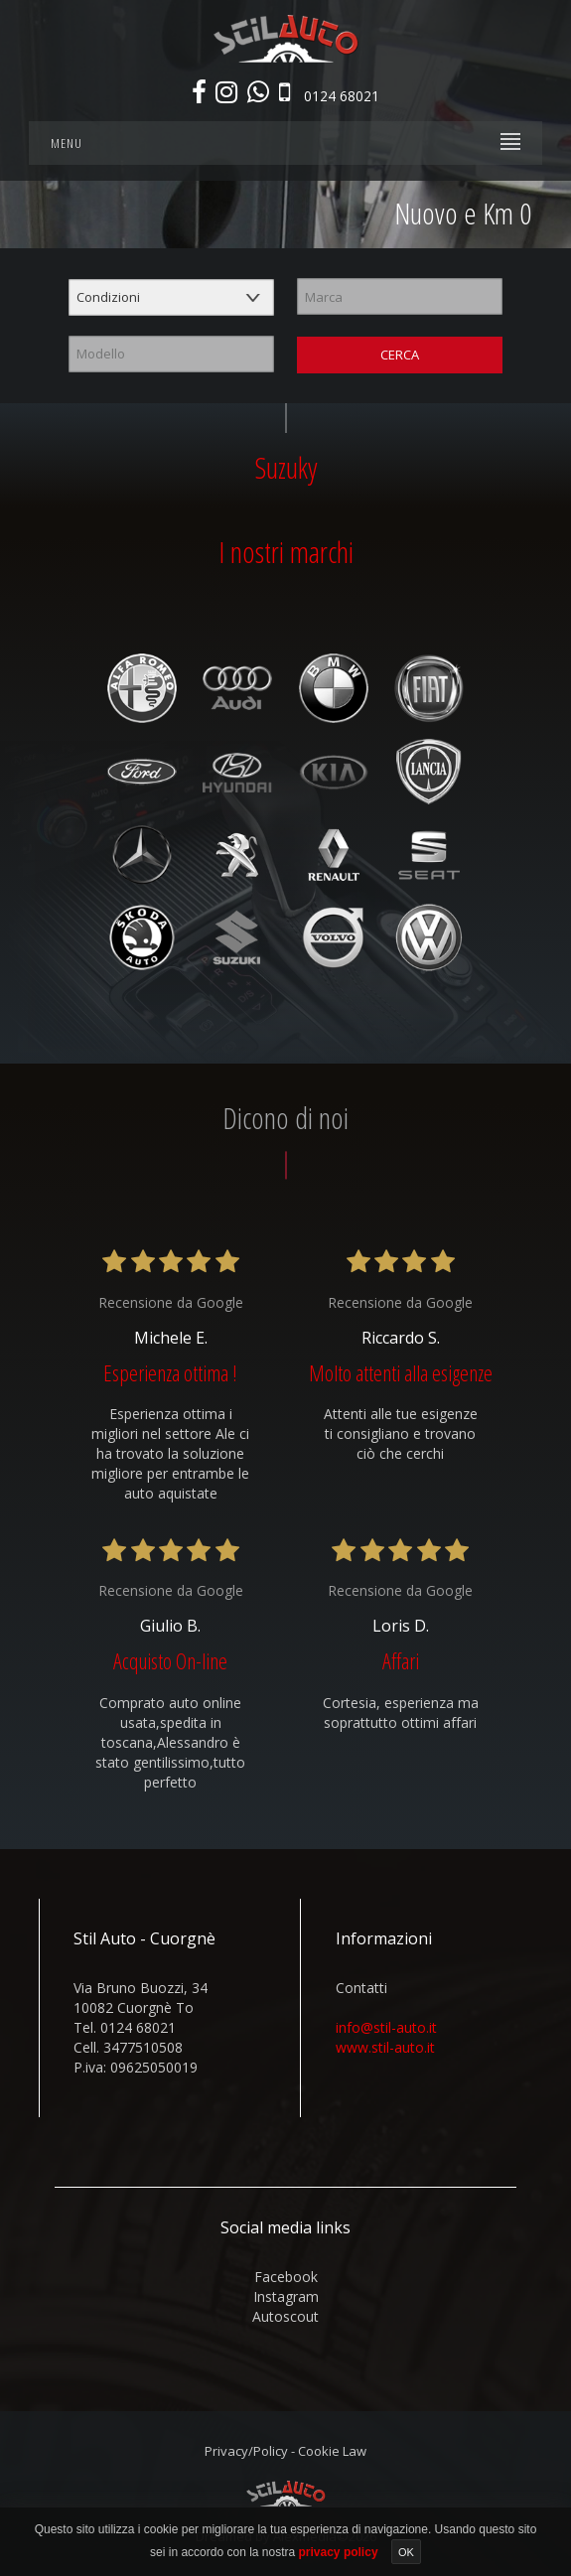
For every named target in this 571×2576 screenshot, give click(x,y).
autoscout (285, 2316)
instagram (286, 2296)
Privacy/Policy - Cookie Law (285, 2451)
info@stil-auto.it (386, 2027)
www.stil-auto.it (385, 2047)
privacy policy (340, 2552)
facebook (286, 2276)
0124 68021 (341, 94)
